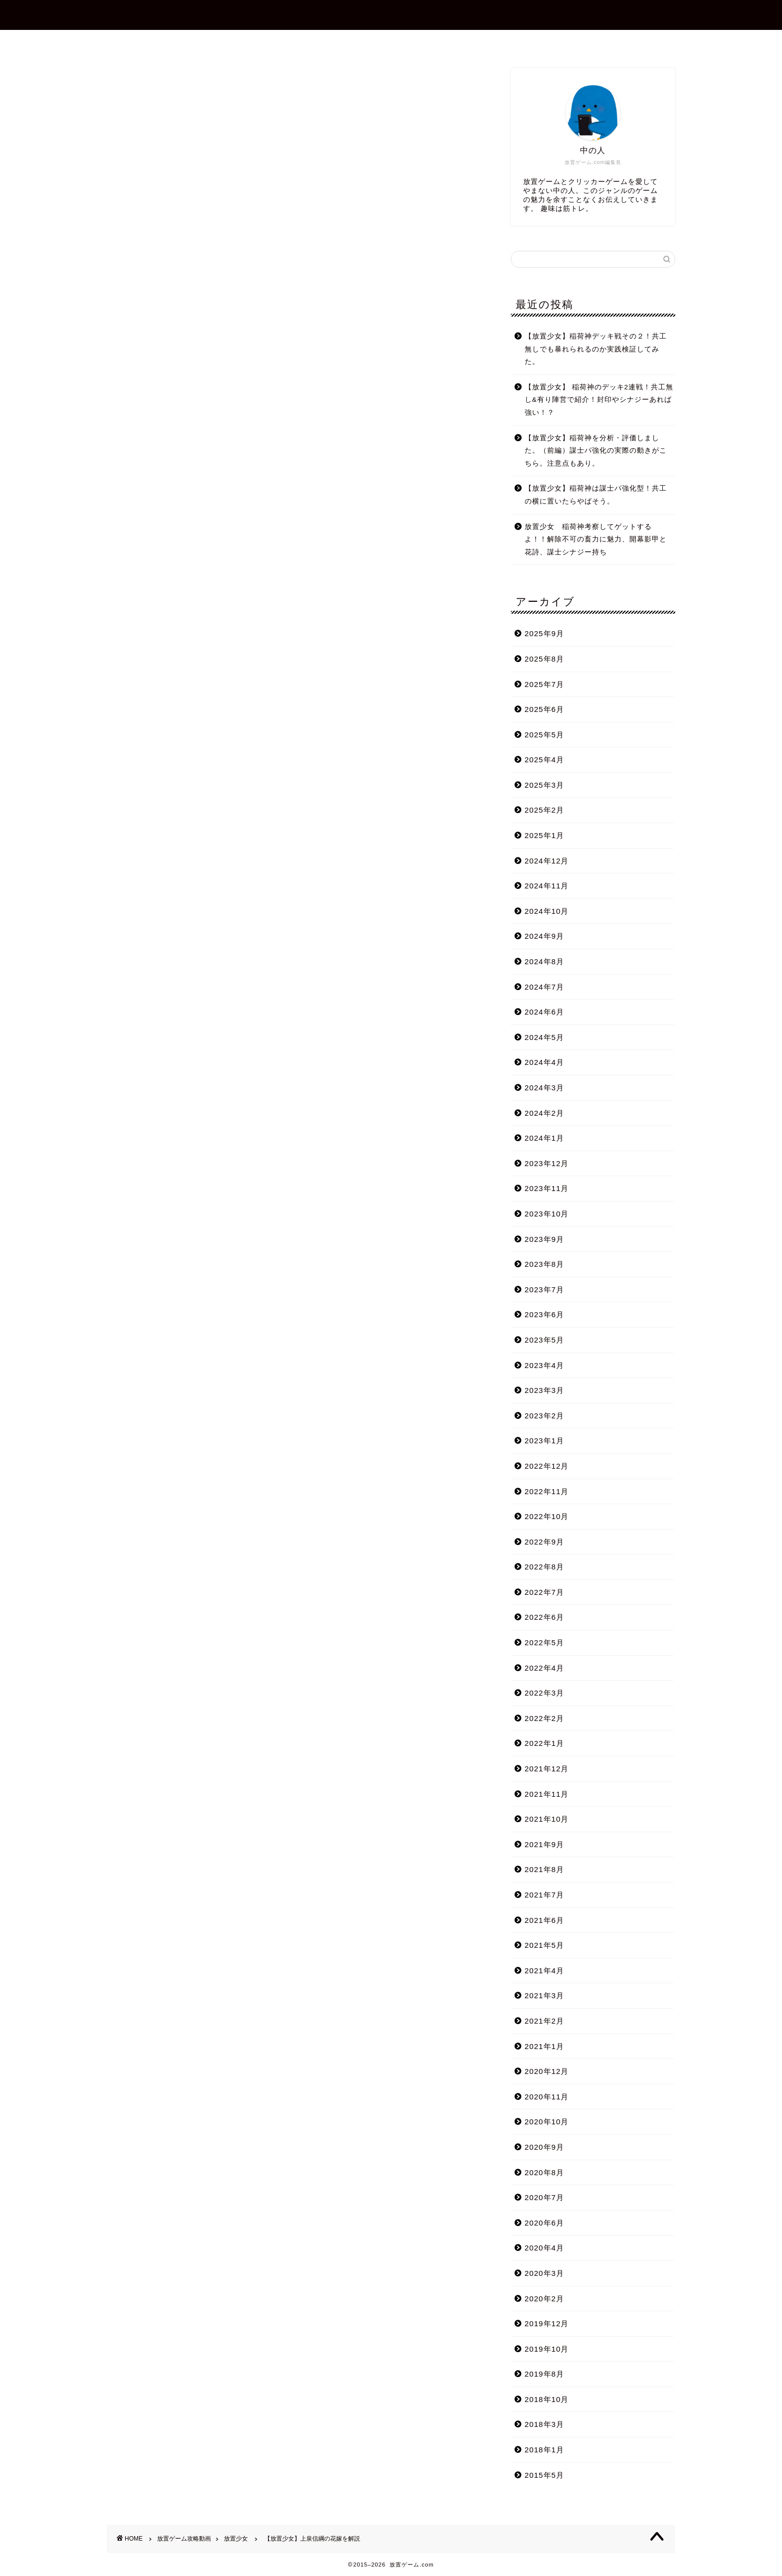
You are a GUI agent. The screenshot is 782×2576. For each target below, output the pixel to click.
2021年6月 (544, 1920)
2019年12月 (547, 2323)
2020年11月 (547, 2096)
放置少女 (123, 82)
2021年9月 (544, 1844)
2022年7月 (544, 1592)
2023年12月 (547, 1163)
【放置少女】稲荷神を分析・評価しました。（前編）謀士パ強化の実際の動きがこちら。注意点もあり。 (596, 450)
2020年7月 (544, 2197)
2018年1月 (544, 2449)
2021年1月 (544, 2046)
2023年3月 (544, 1390)
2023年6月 (544, 1314)
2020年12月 (547, 2071)
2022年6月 (544, 1617)
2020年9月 (544, 2147)
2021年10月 (547, 1819)
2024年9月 (544, 936)
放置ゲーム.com (391, 14)
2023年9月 (544, 1239)
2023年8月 (544, 1264)
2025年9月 (544, 633)
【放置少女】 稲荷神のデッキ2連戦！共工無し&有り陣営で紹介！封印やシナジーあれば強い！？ (599, 399)
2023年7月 (544, 1289)
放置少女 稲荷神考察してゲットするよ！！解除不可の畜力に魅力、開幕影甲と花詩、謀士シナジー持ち (596, 539)
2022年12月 (547, 1466)
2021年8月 (544, 1869)
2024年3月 (544, 1087)
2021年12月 (547, 1768)
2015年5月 (544, 2475)
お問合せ (399, 41)
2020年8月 (544, 2172)
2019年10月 (547, 2349)
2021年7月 (544, 1894)
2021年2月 (544, 2021)
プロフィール (335, 41)
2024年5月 (544, 1037)
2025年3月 (544, 785)
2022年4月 (544, 1668)
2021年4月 (544, 1970)
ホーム (274, 41)
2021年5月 (544, 1945)
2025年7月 (544, 684)
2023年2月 (544, 1415)
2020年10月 (547, 2121)
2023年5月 (544, 1340)
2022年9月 (544, 1542)
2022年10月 (547, 1516)
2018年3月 (544, 2424)
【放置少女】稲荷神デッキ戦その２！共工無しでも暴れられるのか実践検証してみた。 (596, 349)
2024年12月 (547, 861)
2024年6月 (544, 1012)
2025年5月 (544, 734)
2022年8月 (544, 1566)
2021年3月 (544, 1995)
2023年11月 (547, 1188)
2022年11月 (547, 1491)
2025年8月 (544, 659)
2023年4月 (544, 1365)
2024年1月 (544, 1138)
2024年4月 (544, 1062)
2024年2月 (544, 1113)
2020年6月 (544, 2223)
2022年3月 (544, 1693)
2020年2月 (544, 2298)
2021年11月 (547, 1794)
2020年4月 (544, 2247)
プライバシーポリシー (480, 41)
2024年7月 (544, 987)
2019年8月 (544, 2374)
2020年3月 (544, 2273)
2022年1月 (544, 1743)
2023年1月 (544, 1440)
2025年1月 (544, 835)
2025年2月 (544, 810)
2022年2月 (544, 1718)
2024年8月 (544, 961)
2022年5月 (544, 1642)
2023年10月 (547, 1213)
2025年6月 (544, 709)
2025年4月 (544, 759)
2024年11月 (547, 885)
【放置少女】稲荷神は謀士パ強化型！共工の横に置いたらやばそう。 (596, 495)
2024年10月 (547, 911)
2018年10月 (547, 2399)
